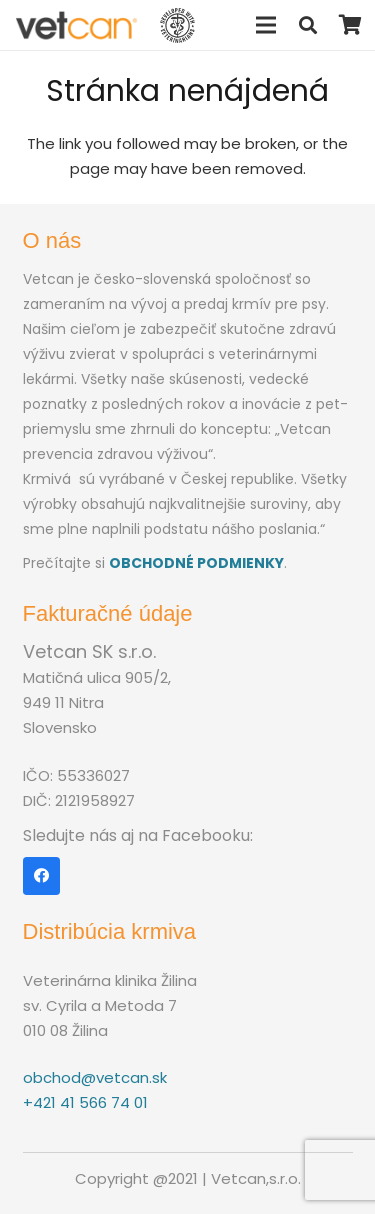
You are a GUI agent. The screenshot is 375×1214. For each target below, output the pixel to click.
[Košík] (350, 25)
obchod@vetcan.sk (95, 1077)
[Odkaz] (77, 25)
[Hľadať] (308, 25)
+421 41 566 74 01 (85, 1102)
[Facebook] (42, 876)
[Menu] (266, 25)
